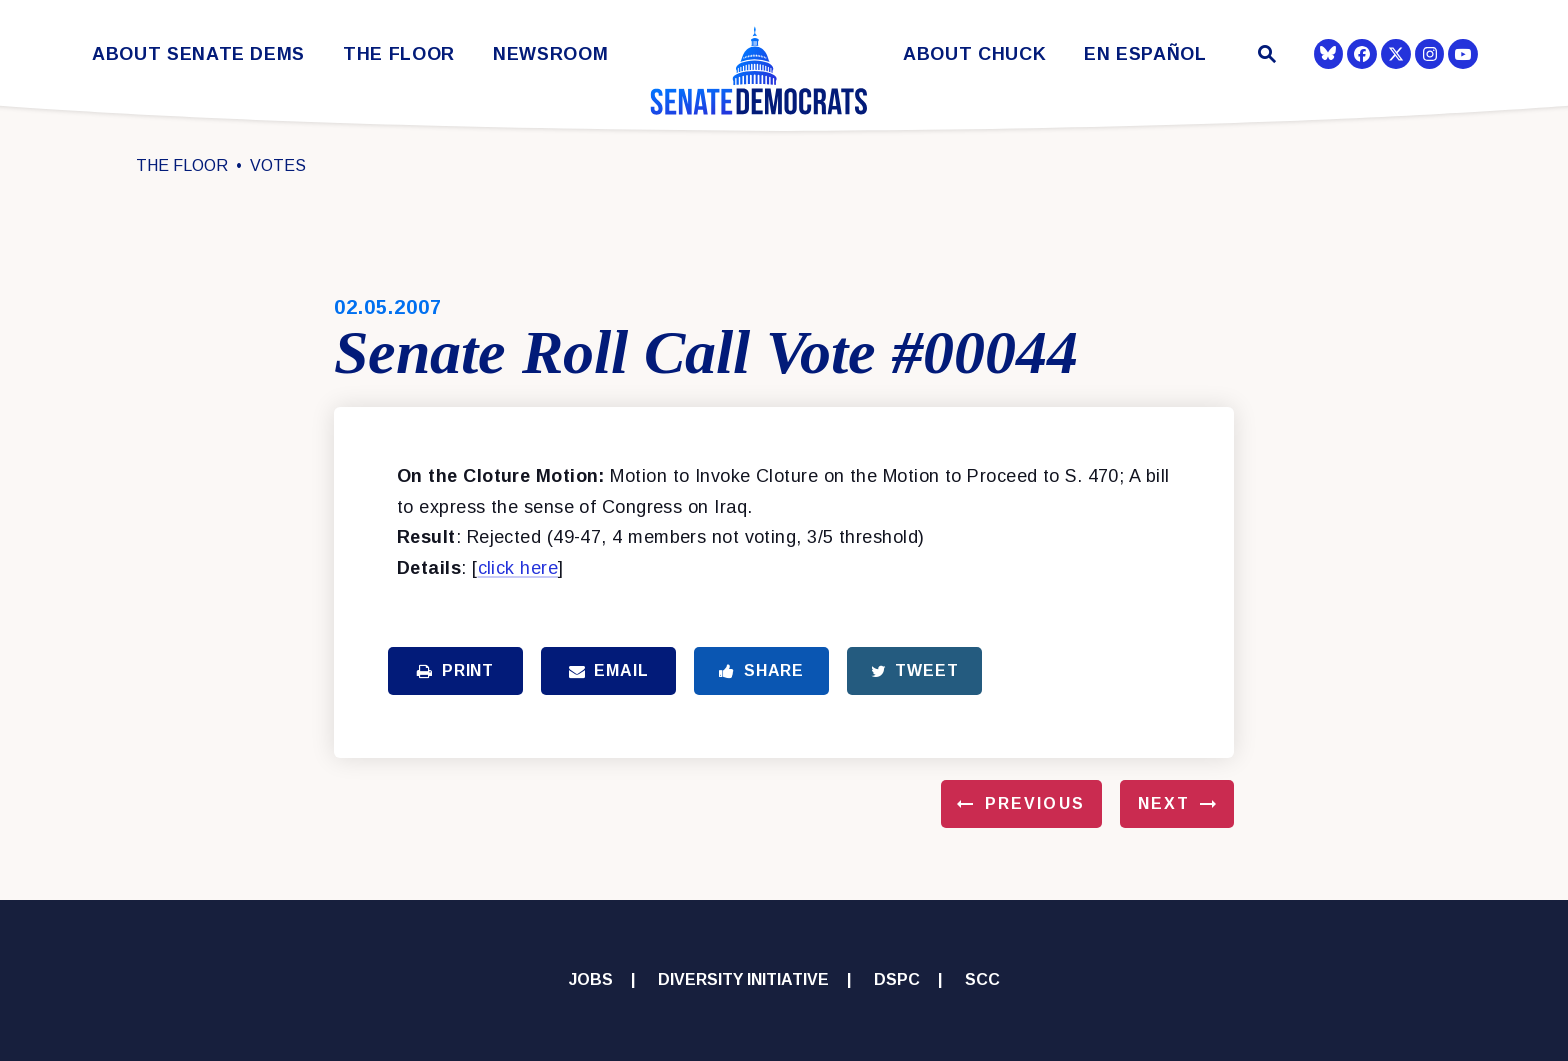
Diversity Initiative (743, 979)
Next (1164, 803)
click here (518, 568)
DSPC (897, 979)
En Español (1145, 54)
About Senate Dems (198, 54)
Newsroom (550, 54)
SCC (982, 979)
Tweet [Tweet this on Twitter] (915, 670)
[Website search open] (1265, 56)
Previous (1035, 803)
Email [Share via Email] (609, 670)
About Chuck (974, 54)
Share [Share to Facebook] (761, 670)
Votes (278, 165)
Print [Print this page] (455, 670)
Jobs (591, 979)
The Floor (399, 54)
